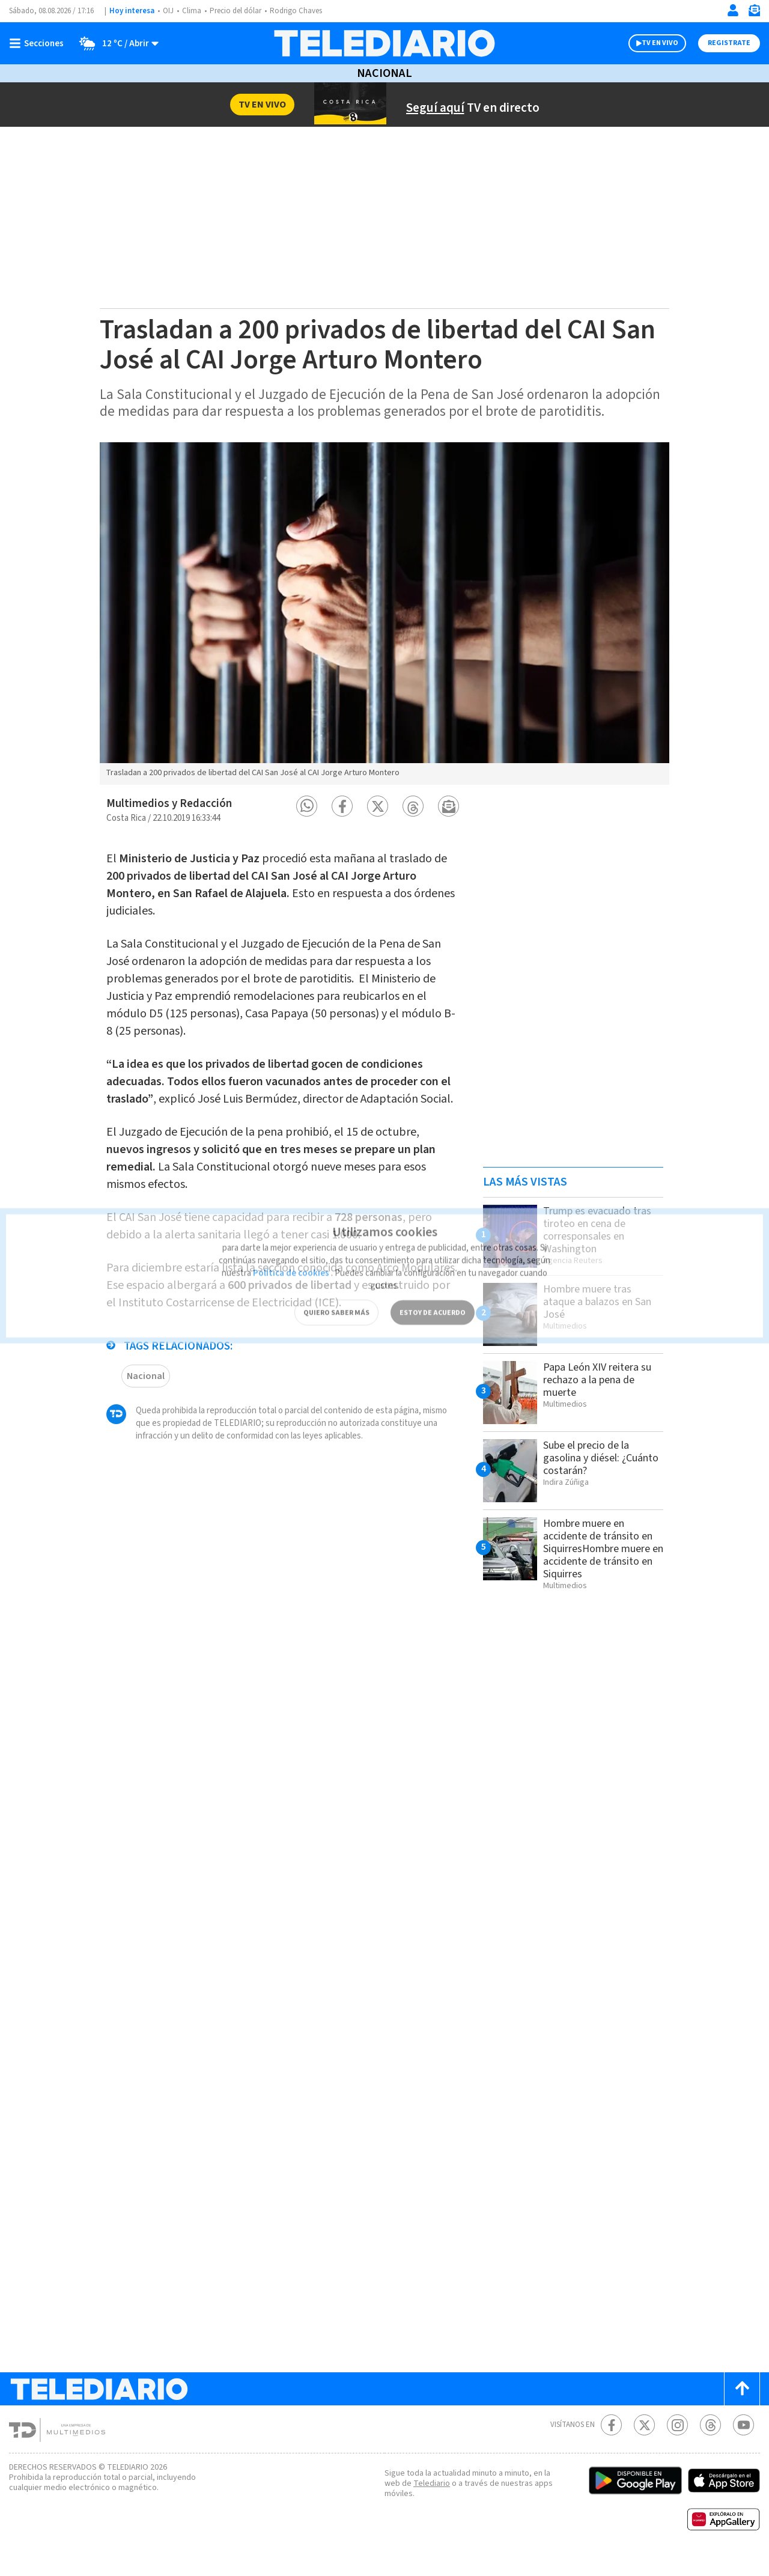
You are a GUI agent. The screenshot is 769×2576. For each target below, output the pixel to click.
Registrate (727, 43)
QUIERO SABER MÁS (336, 1291)
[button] (307, 823)
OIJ (168, 11)
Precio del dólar (238, 11)
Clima (192, 11)
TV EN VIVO (649, 43)
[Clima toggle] (116, 43)
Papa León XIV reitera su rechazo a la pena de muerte (600, 1396)
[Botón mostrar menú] (39, 43)
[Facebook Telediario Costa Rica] (611, 2441)
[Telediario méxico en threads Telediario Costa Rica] (710, 2441)
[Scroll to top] (742, 2405)
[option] (384, 630)
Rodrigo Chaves (302, 11)
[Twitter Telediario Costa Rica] (644, 2441)
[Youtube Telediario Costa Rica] (743, 2441)
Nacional (384, 73)
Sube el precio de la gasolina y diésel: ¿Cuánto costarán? (591, 1474)
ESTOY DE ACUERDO (433, 1291)
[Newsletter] (754, 13)
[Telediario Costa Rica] (384, 43)
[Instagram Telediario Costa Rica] (677, 2441)
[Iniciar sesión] (733, 10)
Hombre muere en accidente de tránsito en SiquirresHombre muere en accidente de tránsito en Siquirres (600, 1565)
